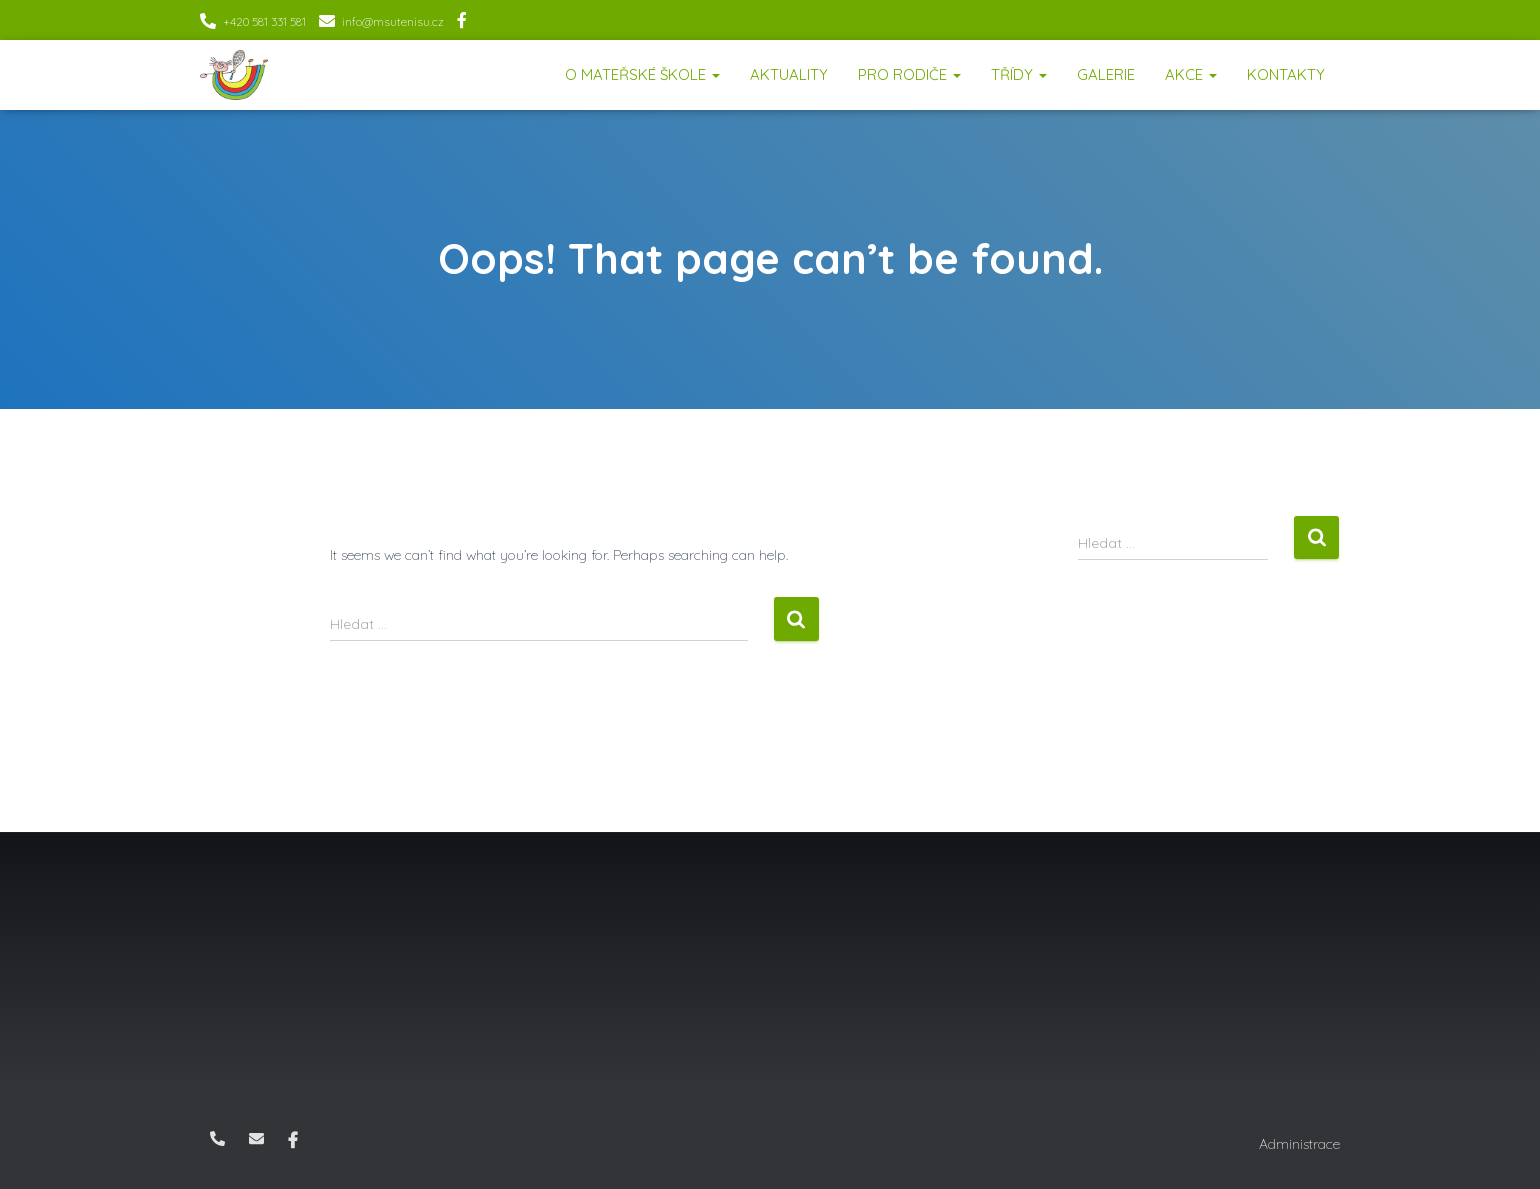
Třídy (1019, 74)
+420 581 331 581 (264, 21)
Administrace (1299, 1144)
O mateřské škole (642, 74)
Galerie (1106, 74)
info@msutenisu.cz (393, 21)
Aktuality (789, 74)
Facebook (462, 23)
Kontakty (1286, 74)
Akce (1191, 74)
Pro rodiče (909, 74)
